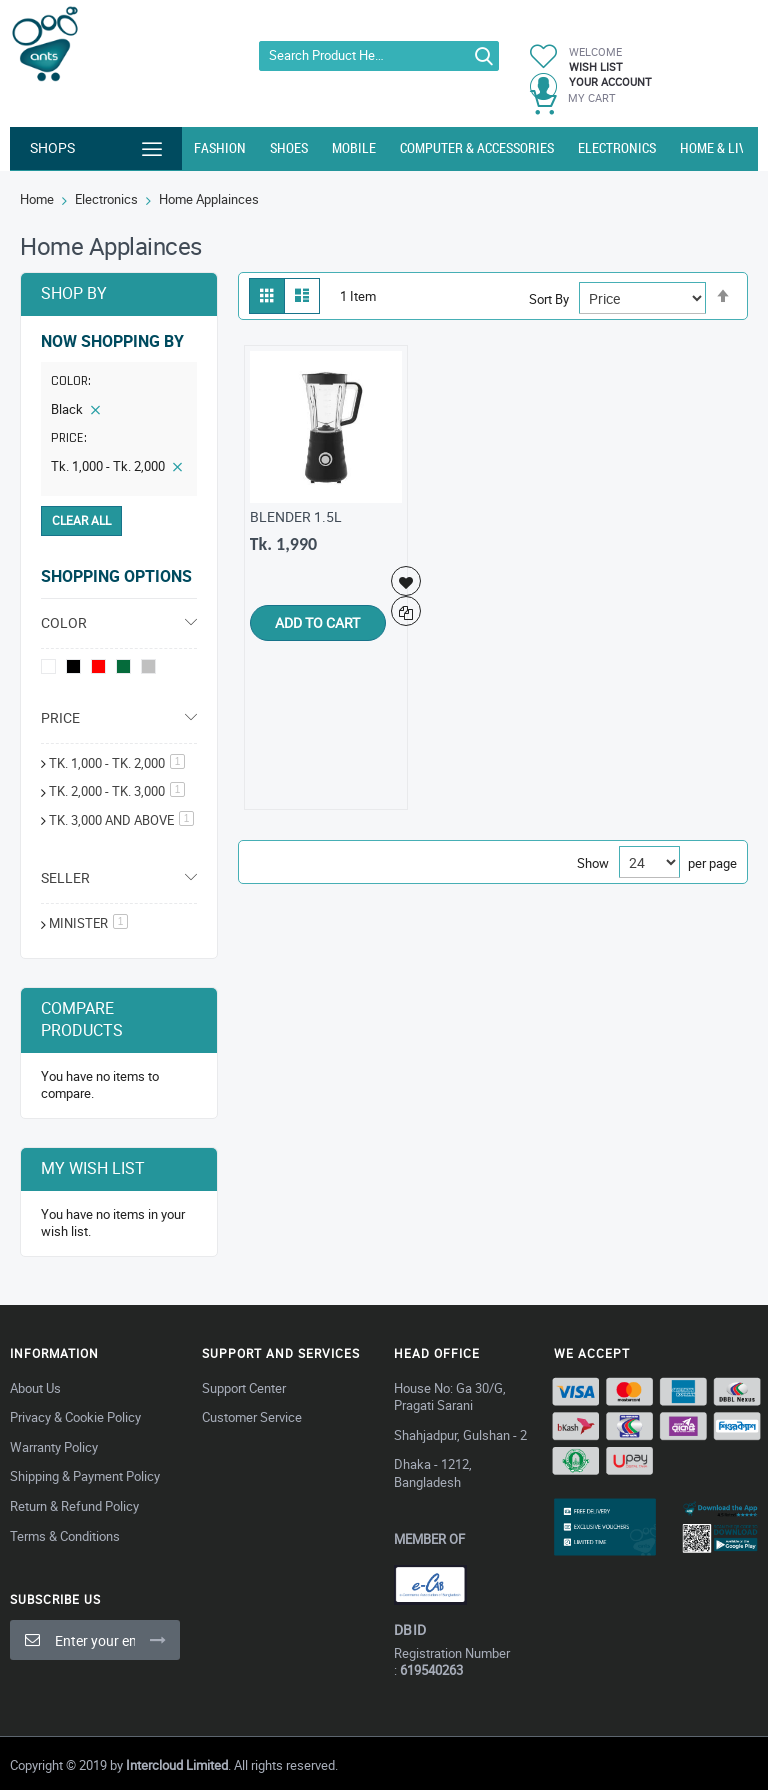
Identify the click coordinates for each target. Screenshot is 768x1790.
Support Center (244, 1388)
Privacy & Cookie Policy (75, 1417)
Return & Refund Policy (74, 1506)
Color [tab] (64, 622)
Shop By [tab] (74, 293)
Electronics (106, 199)
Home (37, 199)
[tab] (119, 413)
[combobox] (378, 56)
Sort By (549, 299)
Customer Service (252, 1417)
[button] (407, 581)
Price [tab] (60, 717)
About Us (35, 1388)
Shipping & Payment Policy (85, 1476)
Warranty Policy (54, 1447)
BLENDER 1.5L (296, 516)
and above (121, 820)
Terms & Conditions (65, 1536)
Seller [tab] (65, 877)
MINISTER (88, 923)
